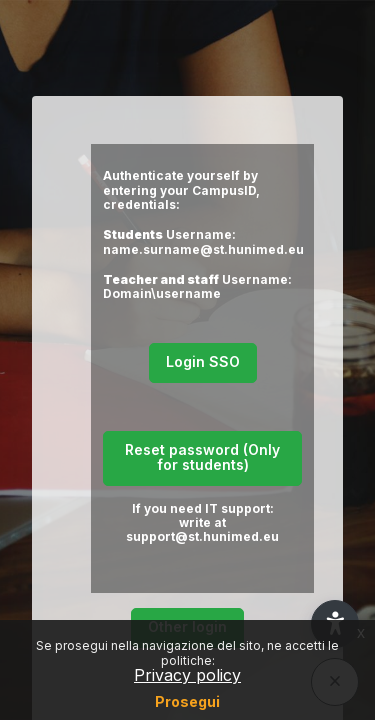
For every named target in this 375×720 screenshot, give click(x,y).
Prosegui (187, 701)
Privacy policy (187, 675)
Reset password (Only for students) (202, 457)
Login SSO (203, 361)
